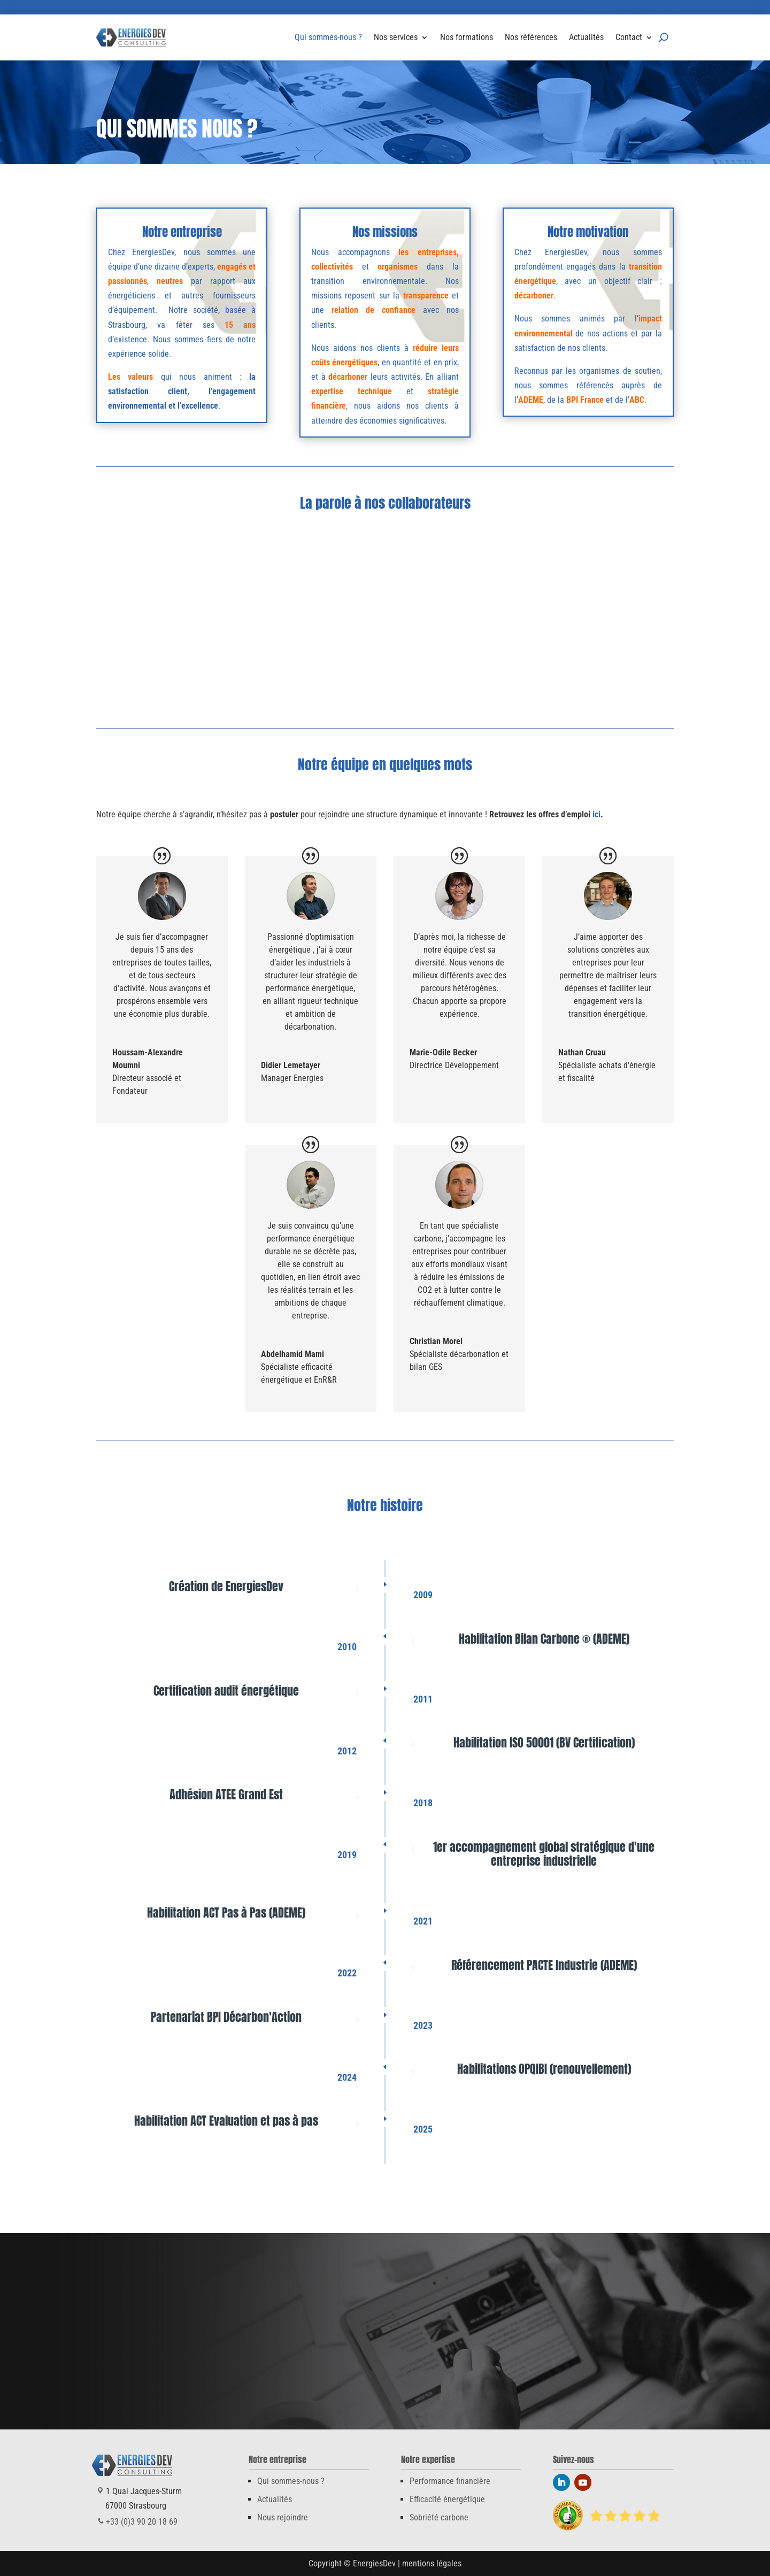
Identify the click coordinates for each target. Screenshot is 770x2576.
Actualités (586, 37)
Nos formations (466, 37)
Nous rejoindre (282, 2517)
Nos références (531, 37)
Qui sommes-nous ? (328, 37)
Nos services (396, 37)
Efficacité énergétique (447, 2499)
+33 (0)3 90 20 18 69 (539, 10)
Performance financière (450, 2481)
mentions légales (431, 2563)
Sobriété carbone (439, 2517)
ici (596, 814)
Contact (628, 37)
